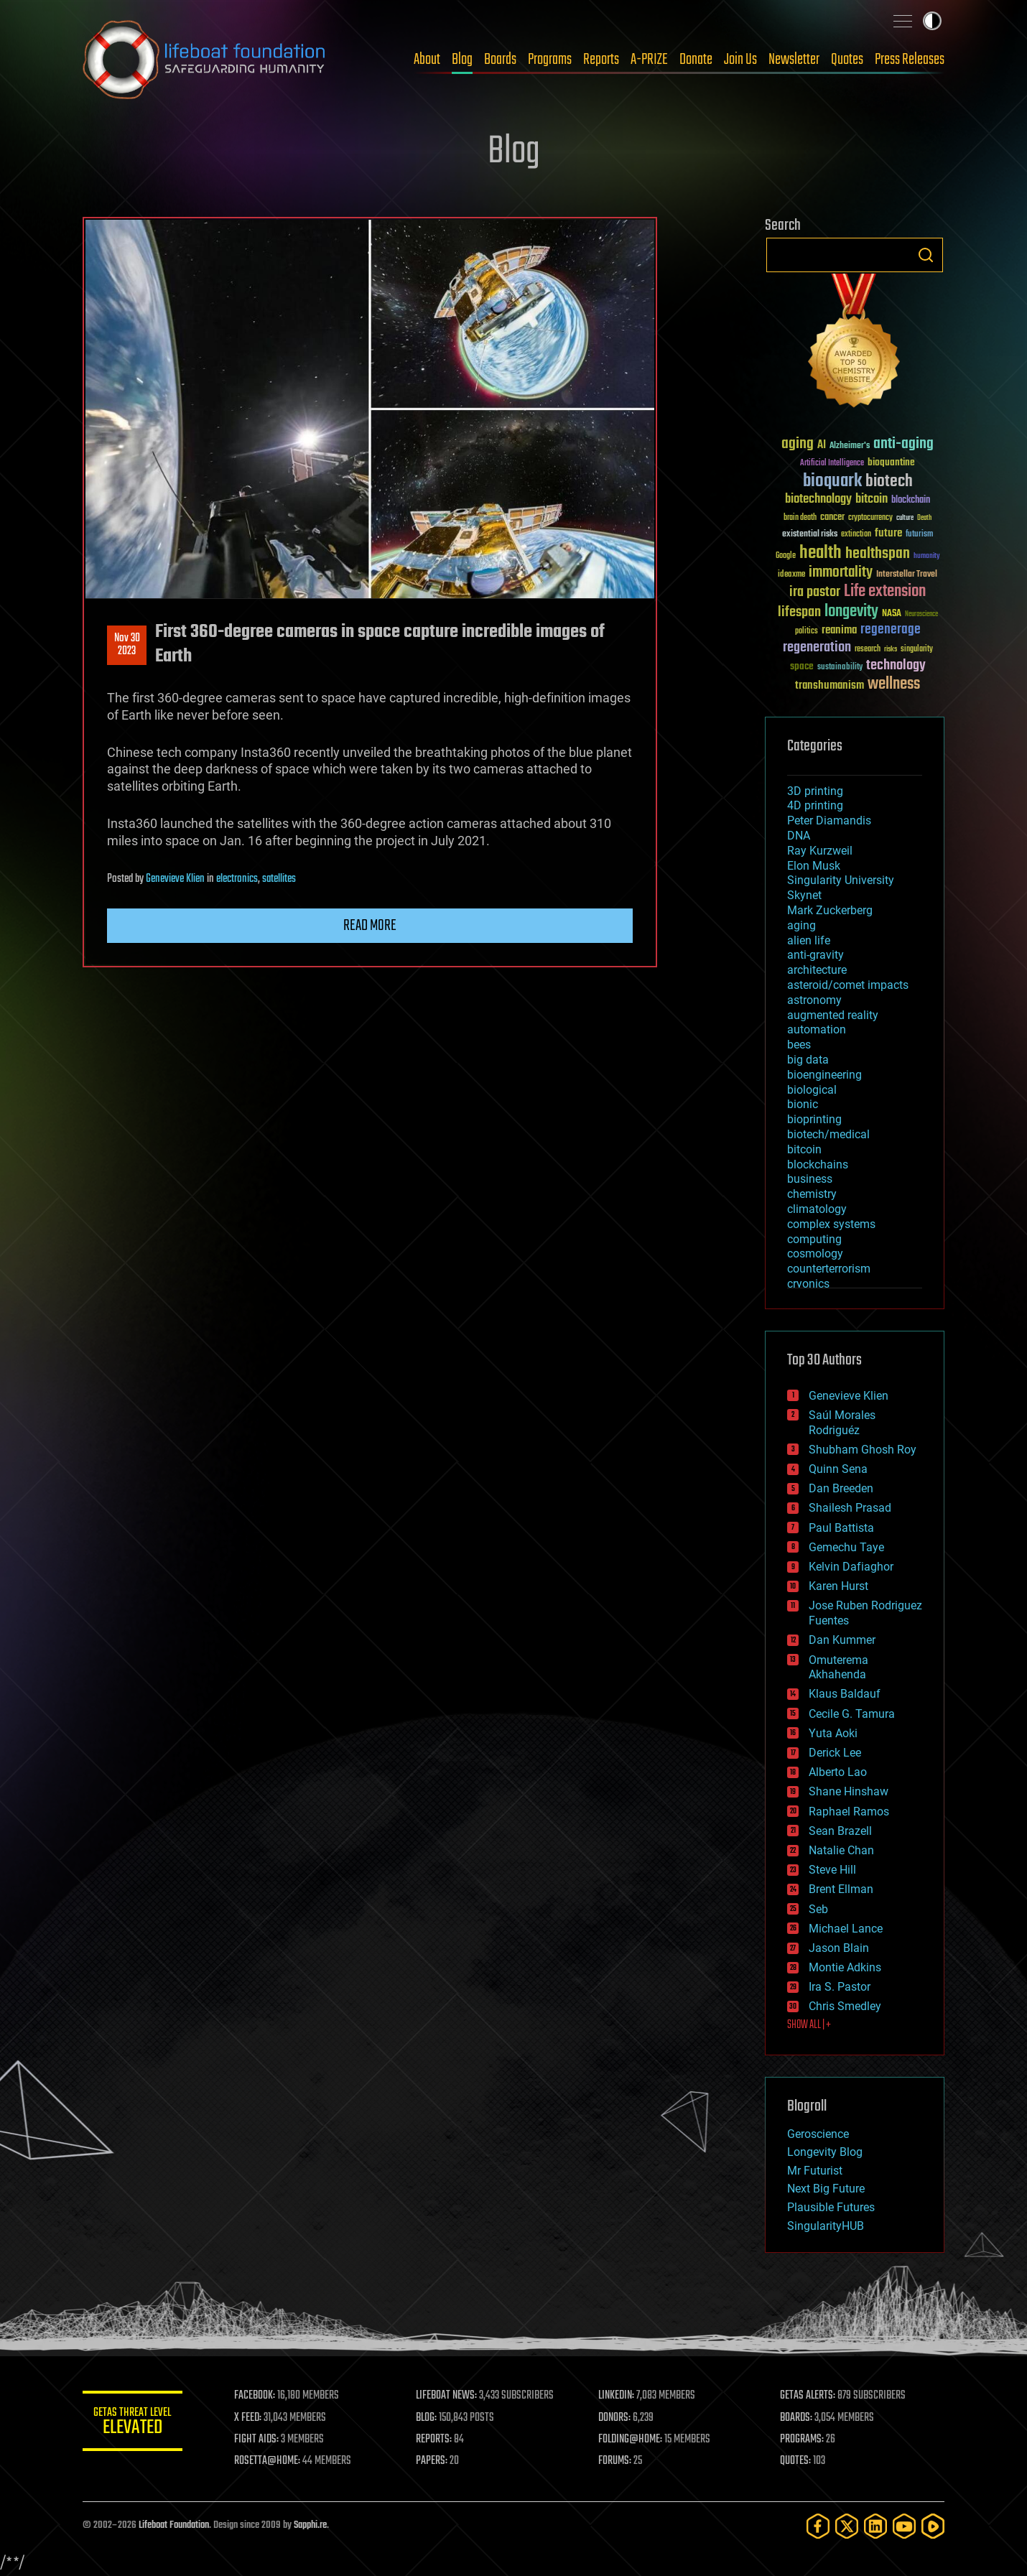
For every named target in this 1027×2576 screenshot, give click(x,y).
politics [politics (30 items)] (806, 631)
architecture (817, 970)
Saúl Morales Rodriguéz (842, 1422)
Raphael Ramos (849, 1811)
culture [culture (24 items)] (905, 518)
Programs (550, 59)
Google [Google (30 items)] (786, 556)
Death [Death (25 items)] (924, 518)
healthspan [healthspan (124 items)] (877, 554)
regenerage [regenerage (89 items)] (890, 630)
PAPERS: (432, 2461)
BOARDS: (797, 2418)
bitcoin (804, 1149)
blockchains (817, 1164)
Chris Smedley (845, 2006)
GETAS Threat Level (133, 2423)
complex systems (831, 1224)
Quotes (847, 59)
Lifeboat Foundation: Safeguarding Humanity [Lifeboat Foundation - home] (205, 59)
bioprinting (814, 1119)
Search (925, 255)
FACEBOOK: (255, 2395)
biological (812, 1090)
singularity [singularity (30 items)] (917, 649)
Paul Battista (841, 1528)
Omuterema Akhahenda (838, 1667)
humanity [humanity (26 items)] (927, 556)
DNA (798, 835)
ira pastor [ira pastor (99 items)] (814, 592)
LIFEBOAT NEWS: (447, 2395)
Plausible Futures (831, 2207)
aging (801, 925)
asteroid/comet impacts (847, 985)
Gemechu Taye (846, 1547)
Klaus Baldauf (844, 1694)
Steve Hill (832, 1870)
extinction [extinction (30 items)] (856, 534)
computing (814, 1239)
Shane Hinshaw (848, 1791)
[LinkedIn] (875, 2526)
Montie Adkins (845, 1967)
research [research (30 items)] (867, 649)
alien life (808, 940)
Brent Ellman (841, 1889)
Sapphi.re (310, 2525)
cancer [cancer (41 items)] (832, 518)
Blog (462, 59)
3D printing (815, 791)
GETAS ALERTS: (808, 2395)
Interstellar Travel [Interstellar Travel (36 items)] (906, 574)
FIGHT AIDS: (257, 2439)
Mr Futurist (814, 2170)
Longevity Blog (825, 2152)
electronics (237, 879)
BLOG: (427, 2418)
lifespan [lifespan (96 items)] (799, 612)
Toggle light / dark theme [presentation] (932, 20)
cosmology (815, 1253)
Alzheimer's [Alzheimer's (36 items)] (850, 446)
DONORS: (615, 2418)
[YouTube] (904, 2526)
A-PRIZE (649, 59)
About (427, 59)
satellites (279, 879)
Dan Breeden (841, 1488)
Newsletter (793, 59)
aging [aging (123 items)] (797, 444)
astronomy (814, 1000)
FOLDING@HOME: (631, 2439)
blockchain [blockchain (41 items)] (910, 500)
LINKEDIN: (617, 2395)
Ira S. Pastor (839, 1987)
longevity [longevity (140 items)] (851, 612)
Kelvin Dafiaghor (851, 1566)
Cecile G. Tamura (852, 1714)
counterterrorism (828, 1268)
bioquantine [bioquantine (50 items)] (891, 462)
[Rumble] (932, 2526)
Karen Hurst (838, 1586)
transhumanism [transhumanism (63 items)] (829, 685)
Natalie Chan (841, 1850)
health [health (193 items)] (820, 553)
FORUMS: (615, 2461)
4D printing (815, 805)
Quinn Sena (838, 1469)
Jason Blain (839, 1948)
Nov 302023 (127, 645)
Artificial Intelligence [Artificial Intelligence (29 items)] (832, 463)
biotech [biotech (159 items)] (889, 481)
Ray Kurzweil (819, 850)
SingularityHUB (825, 2226)
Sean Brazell (840, 1831)
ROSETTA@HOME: (268, 2461)
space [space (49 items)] (802, 666)
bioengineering (824, 1075)
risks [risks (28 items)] (890, 649)
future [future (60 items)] (888, 533)
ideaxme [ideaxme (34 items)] (791, 575)
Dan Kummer (842, 1640)
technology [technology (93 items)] (896, 666)
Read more (369, 925)
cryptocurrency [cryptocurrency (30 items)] (870, 518)
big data (808, 1059)
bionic (802, 1104)
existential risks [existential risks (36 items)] (809, 534)
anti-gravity (815, 955)
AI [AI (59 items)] (821, 445)
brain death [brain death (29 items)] (800, 518)
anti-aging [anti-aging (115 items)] (903, 444)
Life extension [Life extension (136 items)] (885, 591)
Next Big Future (826, 2188)
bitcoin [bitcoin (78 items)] (871, 499)
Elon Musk (813, 866)
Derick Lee (835, 1752)
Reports (601, 59)
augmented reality (832, 1015)
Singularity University (840, 880)
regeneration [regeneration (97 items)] (817, 647)
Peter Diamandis (829, 820)
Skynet (804, 895)
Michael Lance (846, 1928)
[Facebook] (818, 2526)
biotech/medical (828, 1134)
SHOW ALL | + (809, 2025)
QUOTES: (796, 2461)
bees (799, 1044)
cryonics (808, 1284)
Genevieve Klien (175, 879)
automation (816, 1029)
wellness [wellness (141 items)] (894, 684)
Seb (818, 1909)
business (809, 1179)
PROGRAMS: (802, 2439)
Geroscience (818, 2134)
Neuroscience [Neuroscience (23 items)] (921, 615)
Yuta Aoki (833, 1733)
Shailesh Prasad (850, 1508)
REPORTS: (434, 2439)
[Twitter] (846, 2526)
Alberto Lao (838, 1772)
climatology (817, 1209)
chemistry (812, 1194)
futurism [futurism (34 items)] (919, 535)
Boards (500, 59)
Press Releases (909, 59)
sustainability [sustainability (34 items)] (840, 668)
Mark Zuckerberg (830, 910)
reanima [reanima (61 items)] (839, 630)
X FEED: (248, 2418)
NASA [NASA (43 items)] (891, 614)
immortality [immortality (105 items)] (841, 572)
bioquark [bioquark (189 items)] (832, 481)
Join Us (740, 59)
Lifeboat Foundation (174, 2525)
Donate (695, 59)
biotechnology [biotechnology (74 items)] (818, 499)
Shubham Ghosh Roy (862, 1449)
